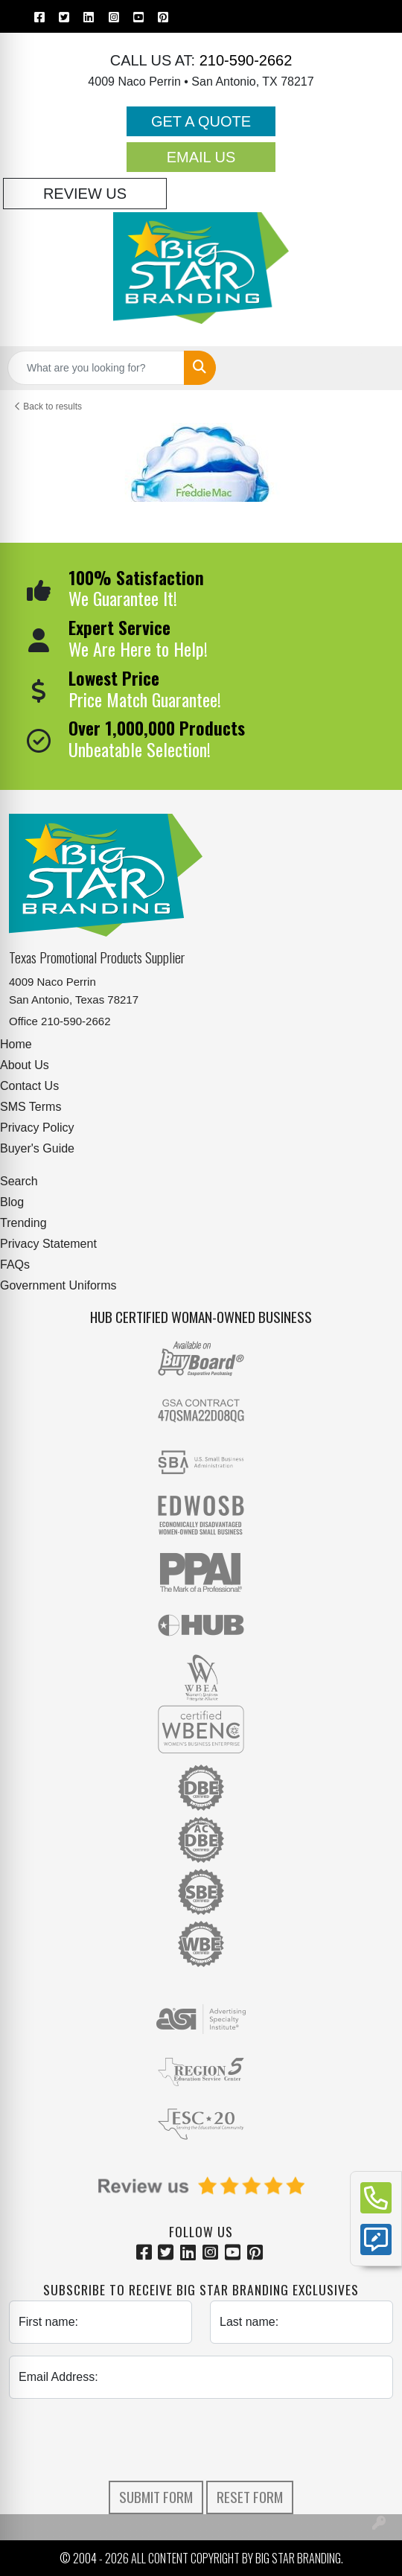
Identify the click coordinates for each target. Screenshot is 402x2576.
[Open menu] (372, 368)
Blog (12, 1202)
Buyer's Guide (37, 1148)
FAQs (15, 1264)
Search (19, 1181)
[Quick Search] (96, 368)
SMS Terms (30, 1106)
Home (16, 1044)
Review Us (85, 193)
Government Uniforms (58, 1285)
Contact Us (29, 1086)
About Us (24, 1065)
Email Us (201, 157)
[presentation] (201, 2440)
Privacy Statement (48, 1243)
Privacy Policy (37, 1127)
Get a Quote (201, 121)
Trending (23, 1223)
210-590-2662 (243, 60)
